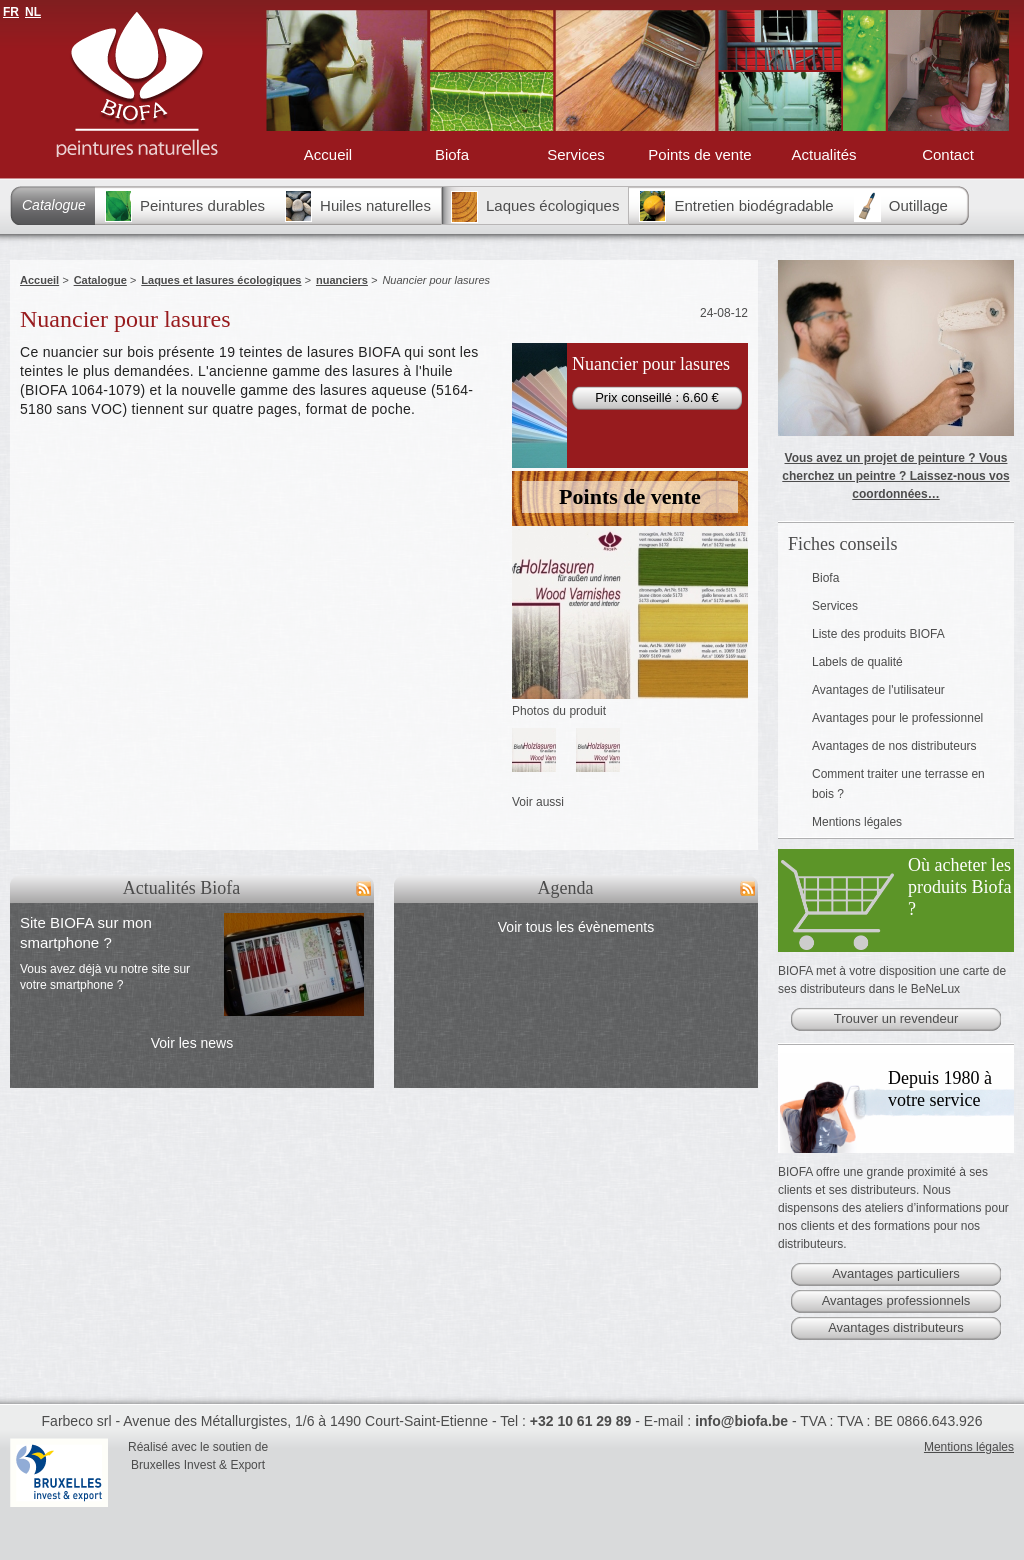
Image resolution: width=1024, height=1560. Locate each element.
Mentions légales (857, 822)
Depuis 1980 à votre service (940, 1089)
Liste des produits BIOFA (878, 634)
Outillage (901, 206)
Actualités (823, 154)
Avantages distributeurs (896, 1327)
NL (33, 12)
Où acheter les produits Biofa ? (960, 887)
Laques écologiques (535, 207)
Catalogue (54, 205)
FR (11, 12)
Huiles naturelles (358, 206)
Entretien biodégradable (736, 206)
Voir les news (192, 1043)
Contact (948, 154)
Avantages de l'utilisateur (878, 690)
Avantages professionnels (896, 1300)
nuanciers (342, 280)
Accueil (328, 154)
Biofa (452, 154)
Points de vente (699, 154)
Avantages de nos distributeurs (894, 746)
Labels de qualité (857, 662)
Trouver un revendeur (896, 1018)
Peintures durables (185, 206)
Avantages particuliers (896, 1273)
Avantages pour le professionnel (897, 718)
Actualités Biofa (181, 888)
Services (576, 154)
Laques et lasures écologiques (221, 280)
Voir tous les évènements (576, 927)
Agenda (566, 888)
